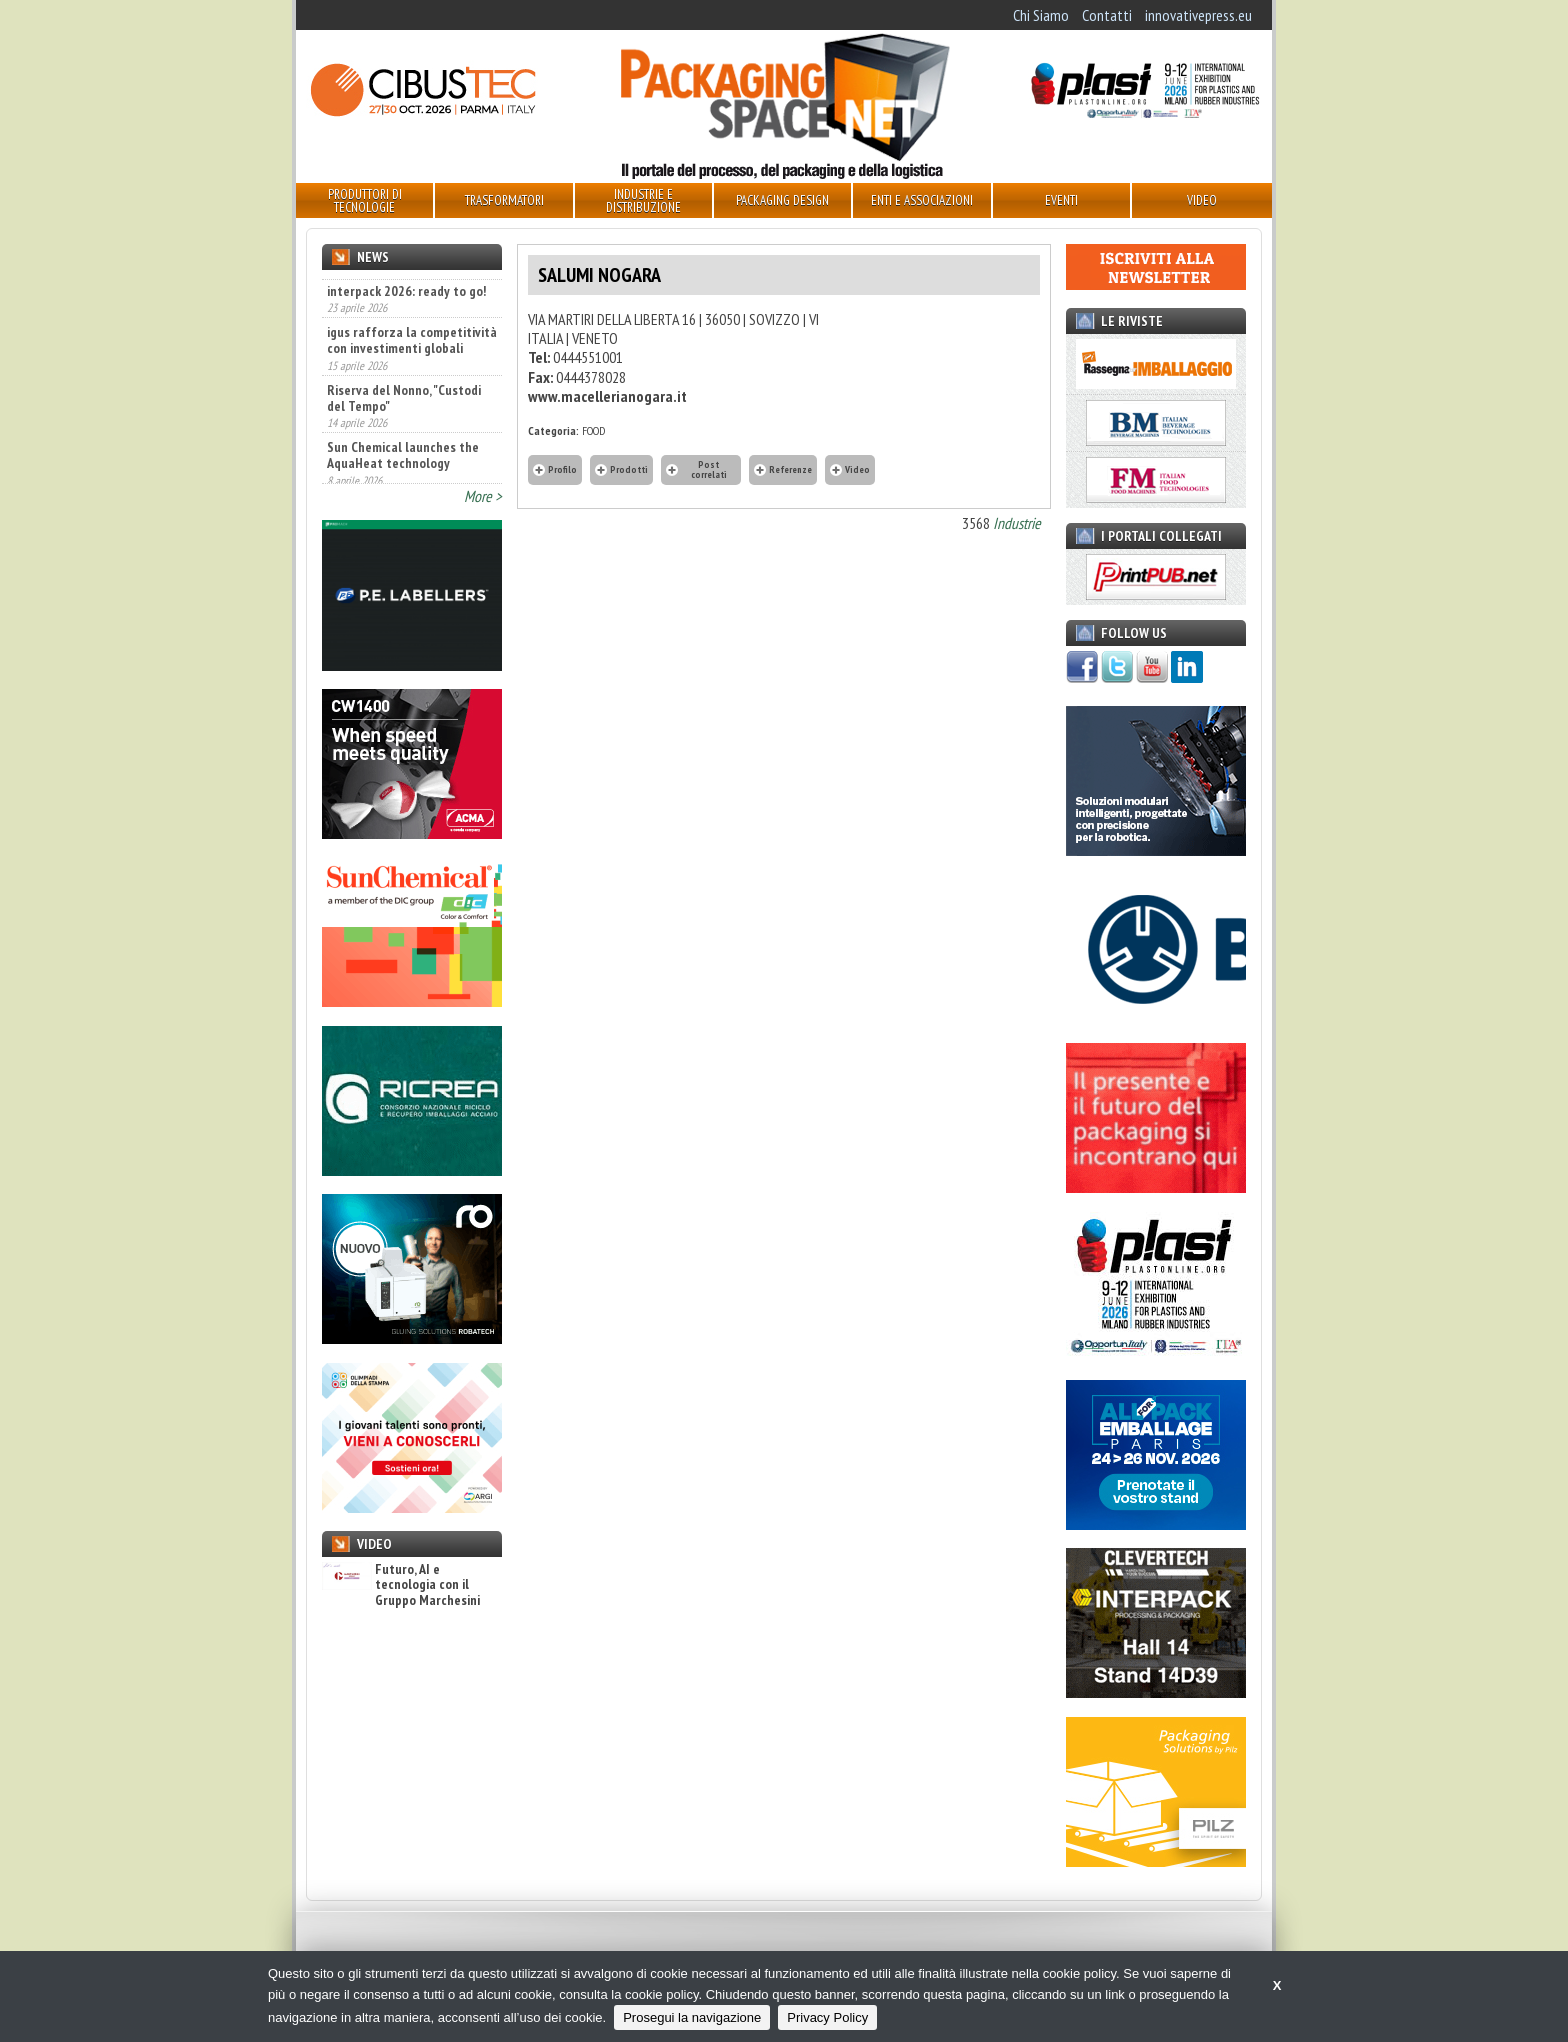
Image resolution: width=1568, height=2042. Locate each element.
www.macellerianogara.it (607, 396)
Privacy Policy (827, 2017)
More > (483, 496)
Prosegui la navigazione (692, 2017)
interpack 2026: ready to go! (406, 328)
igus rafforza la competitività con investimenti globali (412, 378)
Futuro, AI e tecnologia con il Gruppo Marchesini (401, 1585)
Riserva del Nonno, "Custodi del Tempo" (404, 435)
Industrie (1017, 523)
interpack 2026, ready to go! (406, 285)
